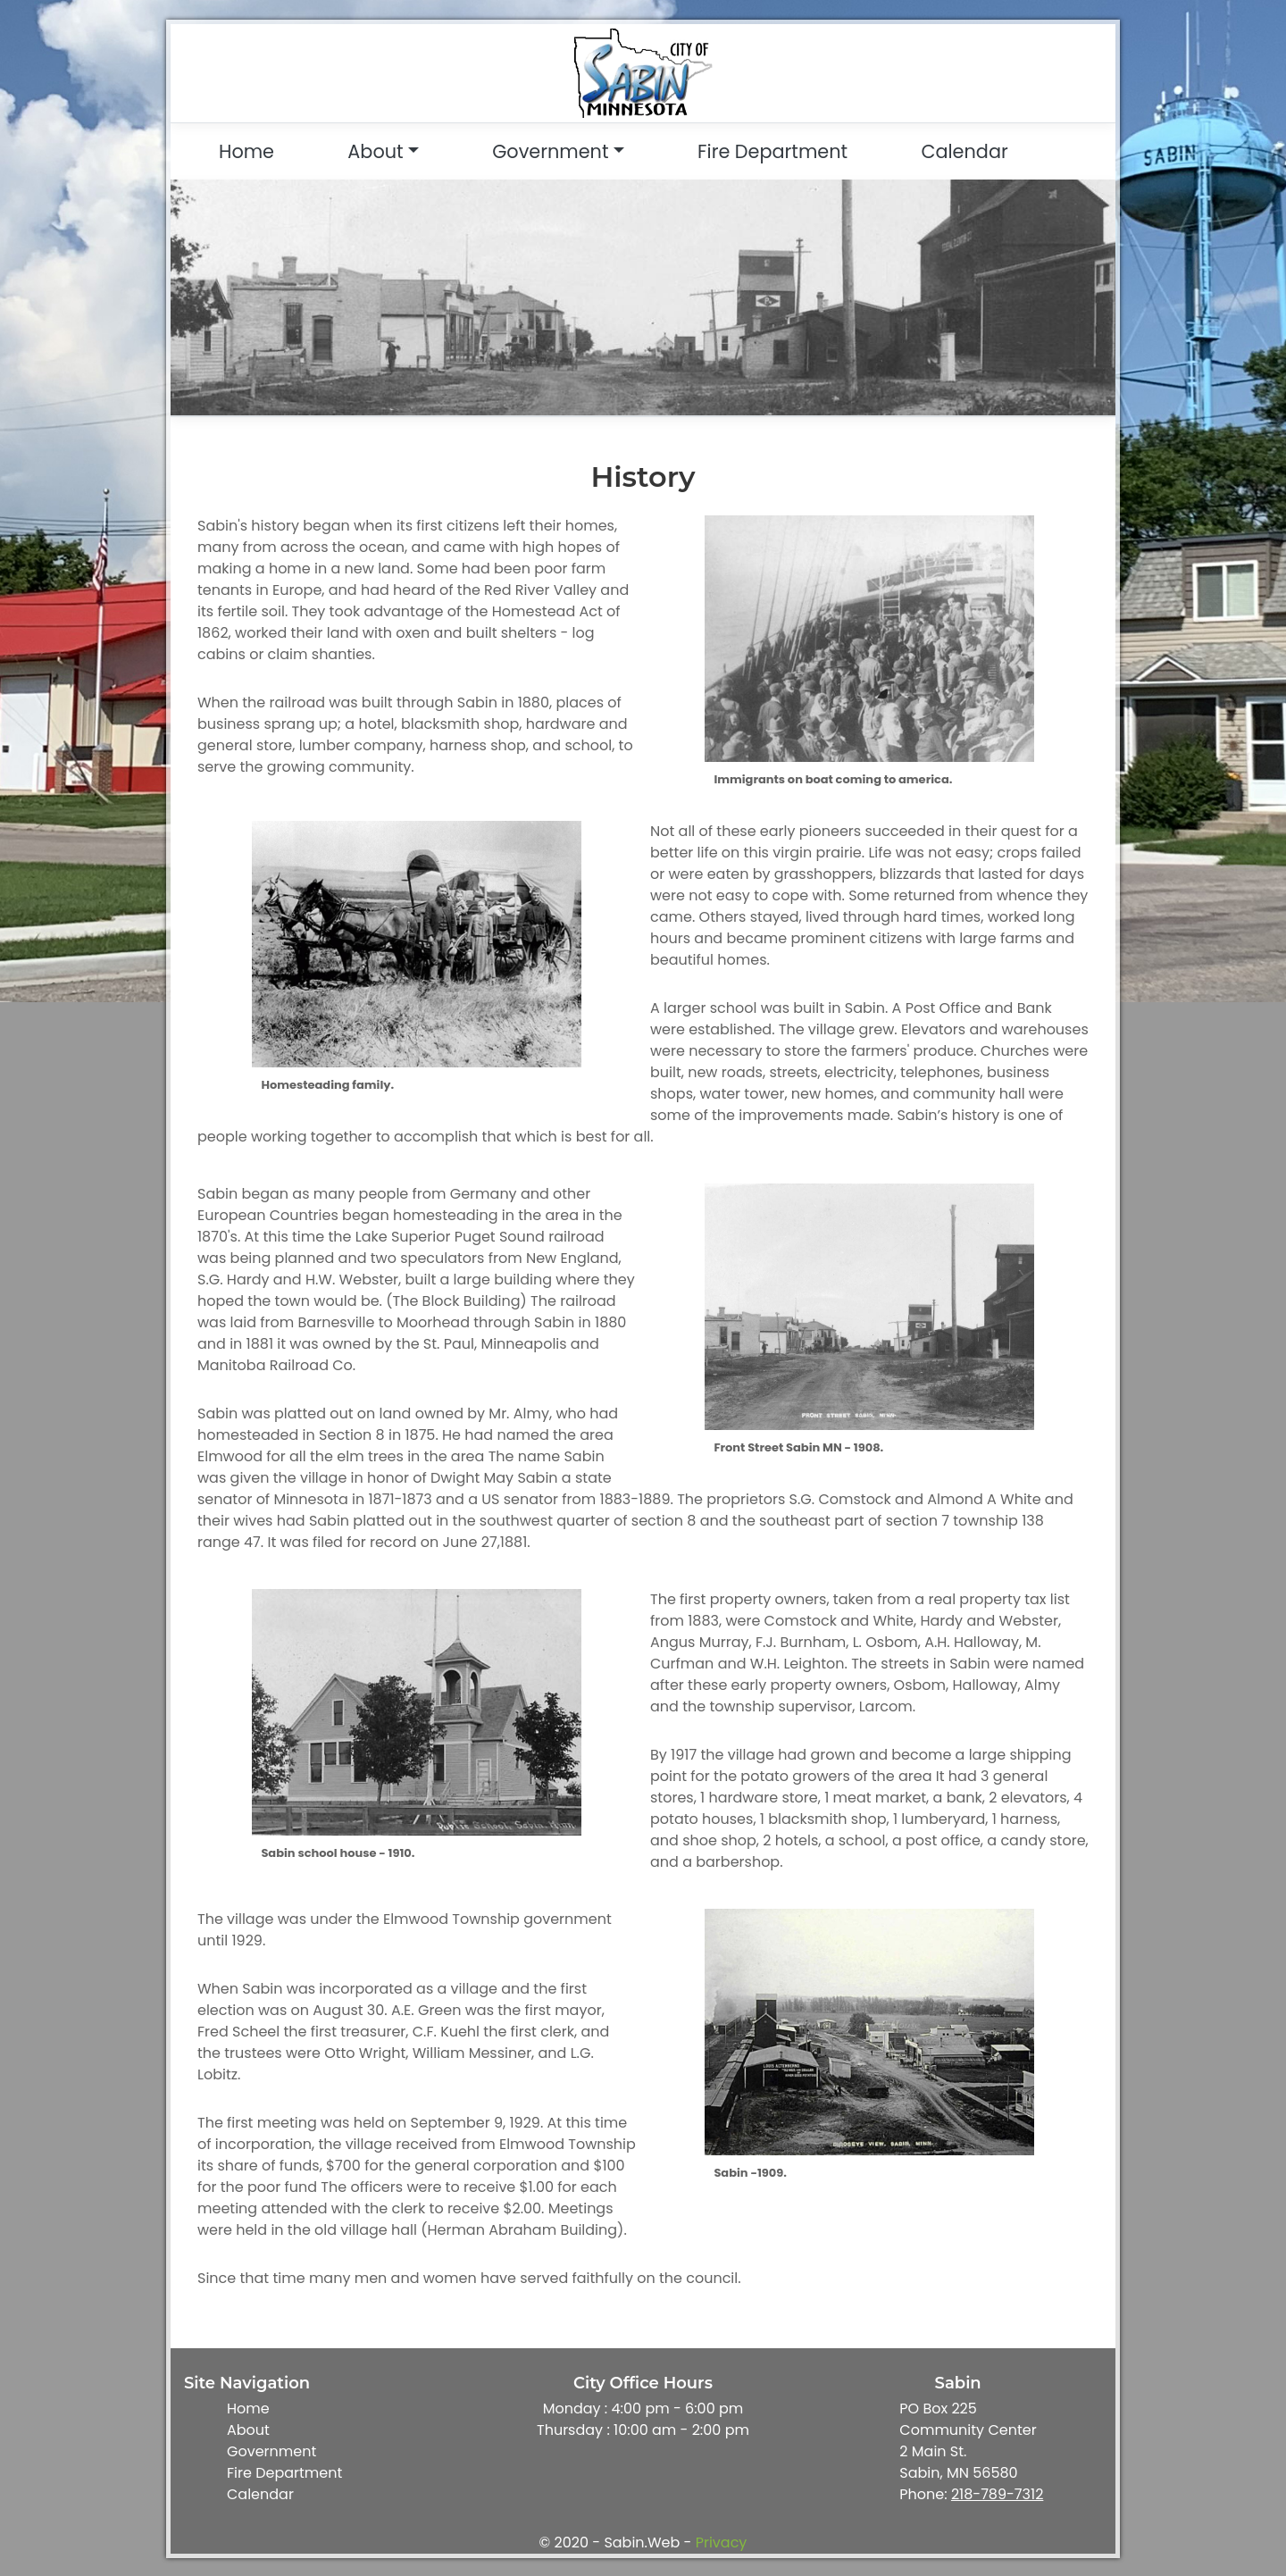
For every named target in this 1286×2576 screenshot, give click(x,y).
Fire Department (772, 151)
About (248, 2430)
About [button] (375, 151)
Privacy (721, 2542)
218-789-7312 (997, 2494)
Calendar (964, 151)
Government (271, 2451)
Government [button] (550, 151)
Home (246, 151)
